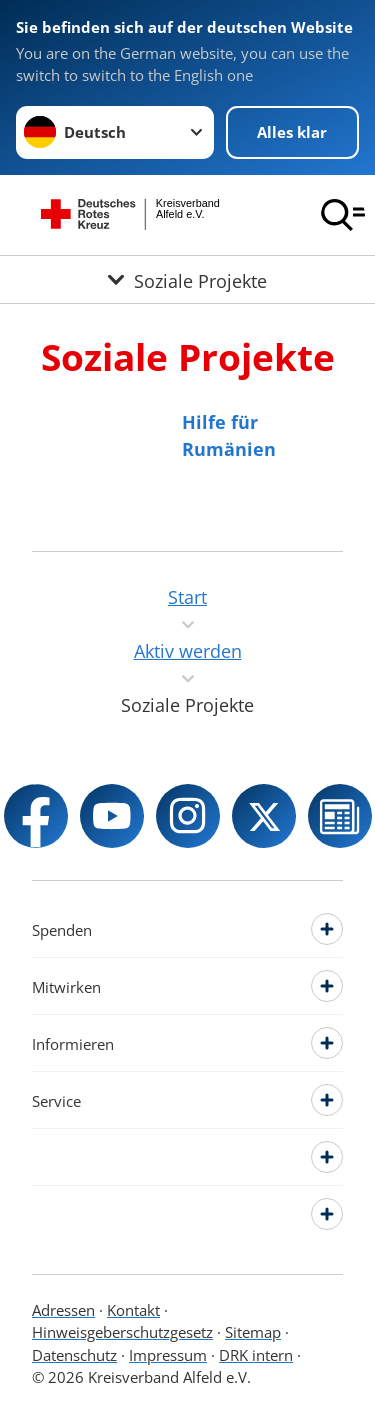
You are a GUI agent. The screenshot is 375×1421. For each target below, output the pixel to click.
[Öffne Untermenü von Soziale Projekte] (187, 279)
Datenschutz (74, 1355)
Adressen (63, 1310)
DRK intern (256, 1355)
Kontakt (133, 1310)
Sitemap (253, 1332)
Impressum (168, 1355)
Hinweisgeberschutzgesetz (122, 1332)
